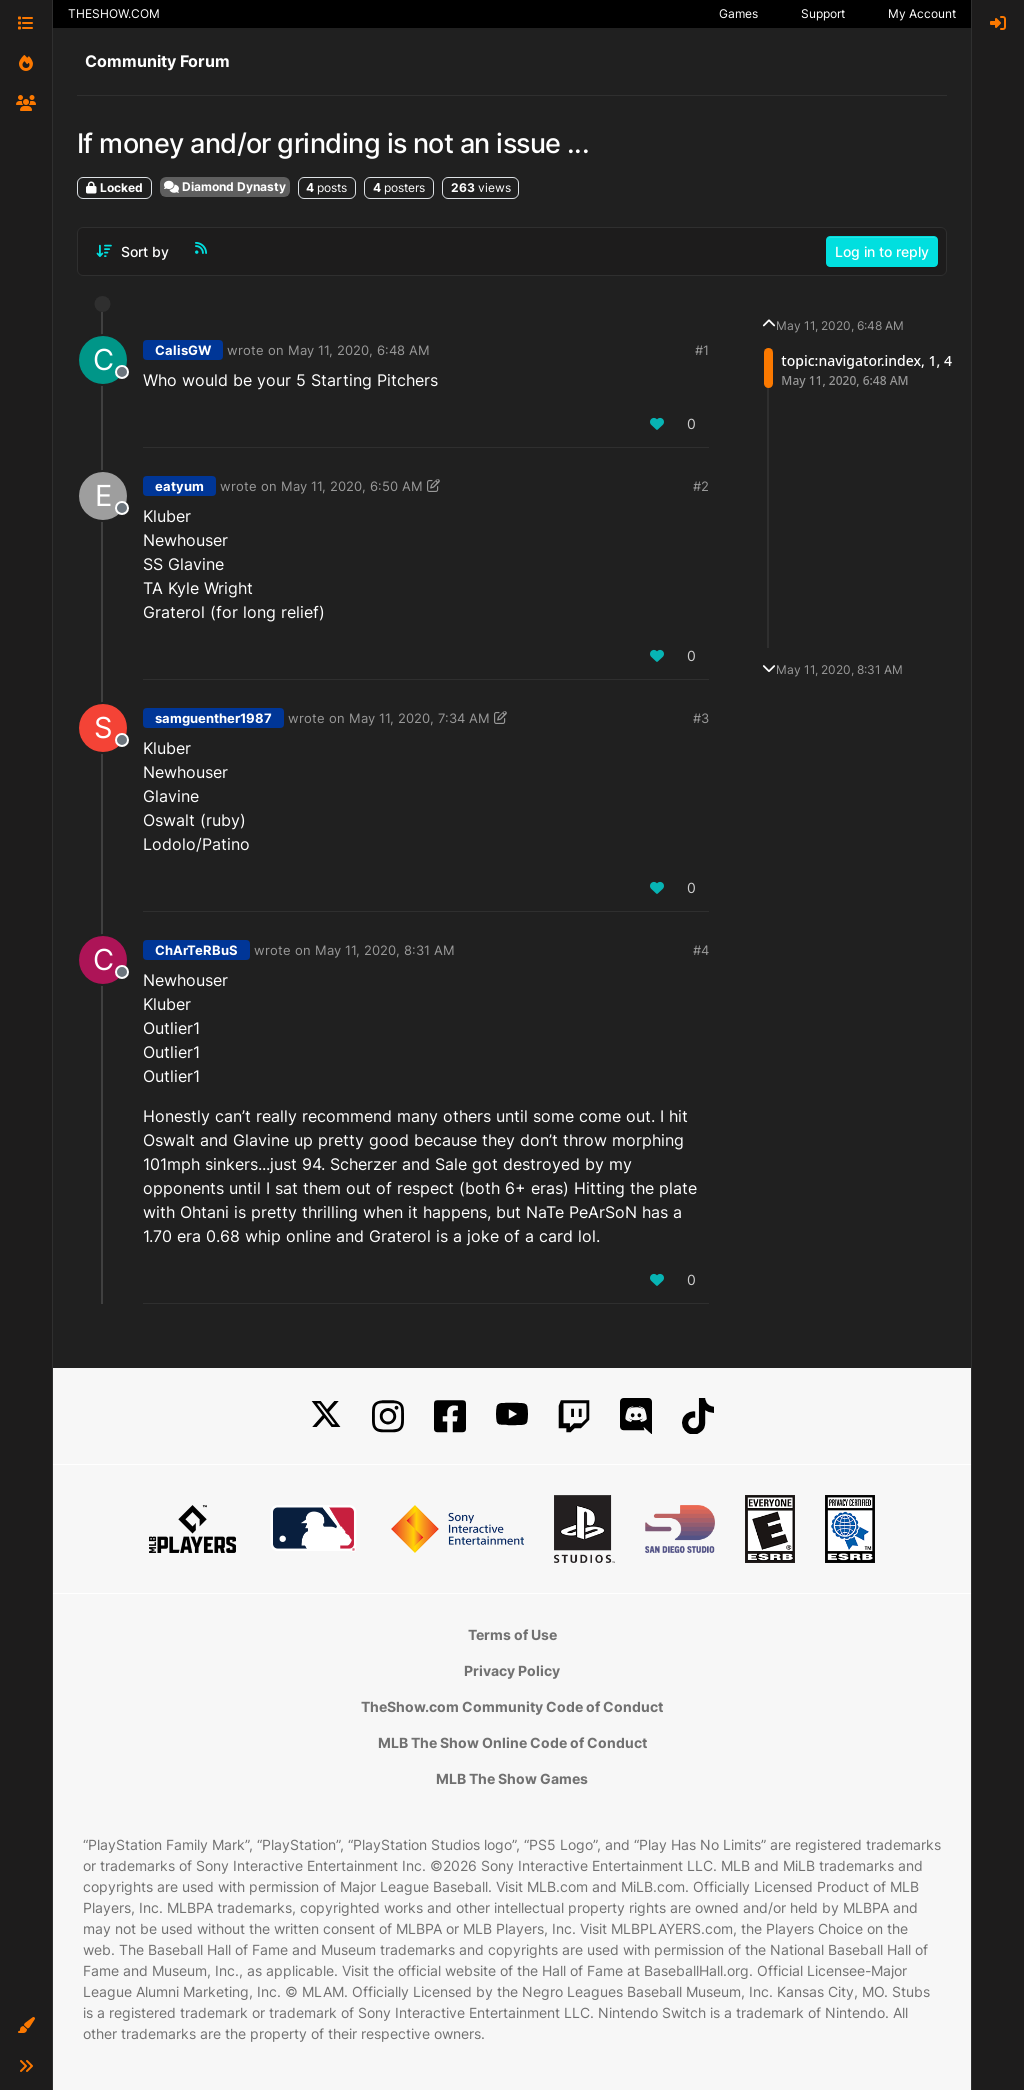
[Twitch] (574, 1416)
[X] (326, 1416)
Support (823, 13)
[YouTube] (512, 1416)
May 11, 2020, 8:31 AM (385, 950)
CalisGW (183, 350)
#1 (702, 350)
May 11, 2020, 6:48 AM (359, 350)
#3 (701, 718)
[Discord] (636, 1416)
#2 (701, 486)
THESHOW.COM (114, 13)
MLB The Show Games (512, 1778)
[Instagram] (388, 1416)
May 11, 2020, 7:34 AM (419, 718)
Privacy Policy (512, 1670)
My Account (922, 13)
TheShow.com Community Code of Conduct (512, 1706)
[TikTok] (698, 1416)
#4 (701, 950)
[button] (26, 2026)
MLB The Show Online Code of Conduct (512, 1742)
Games (738, 13)
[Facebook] (450, 1416)
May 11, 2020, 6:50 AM (352, 486)
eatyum (179, 486)
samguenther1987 (213, 718)
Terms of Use (512, 1634)
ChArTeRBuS (196, 950)
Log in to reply (882, 251)
